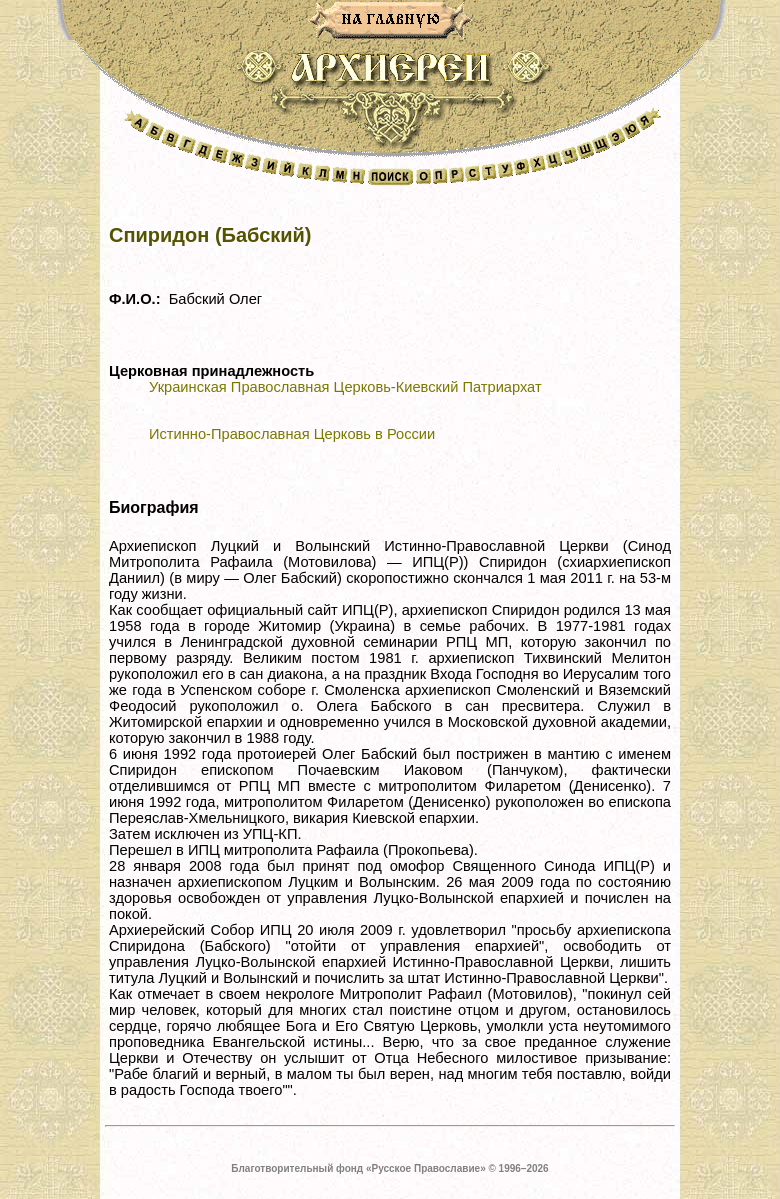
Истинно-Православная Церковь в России (292, 434)
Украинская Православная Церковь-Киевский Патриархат (345, 387)
